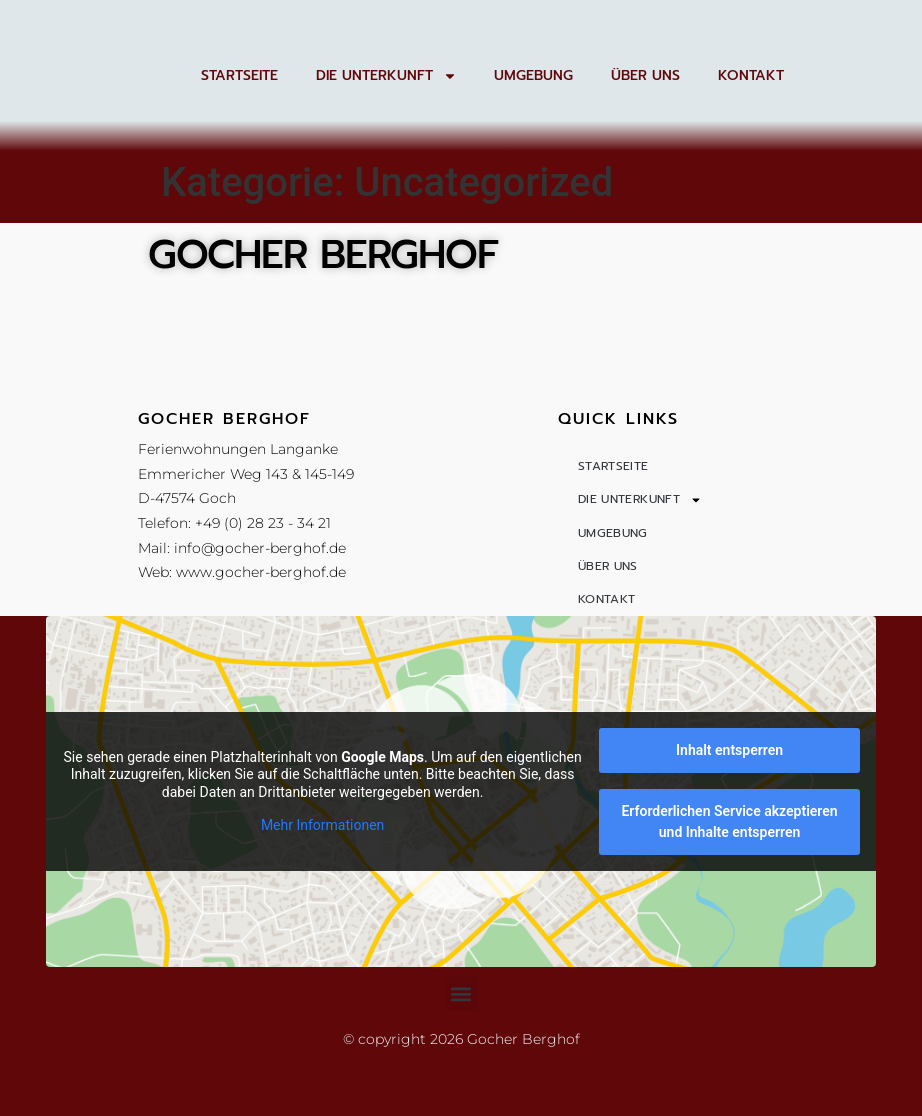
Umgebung (533, 75)
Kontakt (751, 75)
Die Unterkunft (386, 75)
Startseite (239, 75)
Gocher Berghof (323, 254)
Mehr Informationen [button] (322, 891)
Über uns (645, 75)
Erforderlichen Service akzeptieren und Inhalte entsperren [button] (730, 887)
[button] (461, 1059)
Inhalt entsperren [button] (729, 816)
